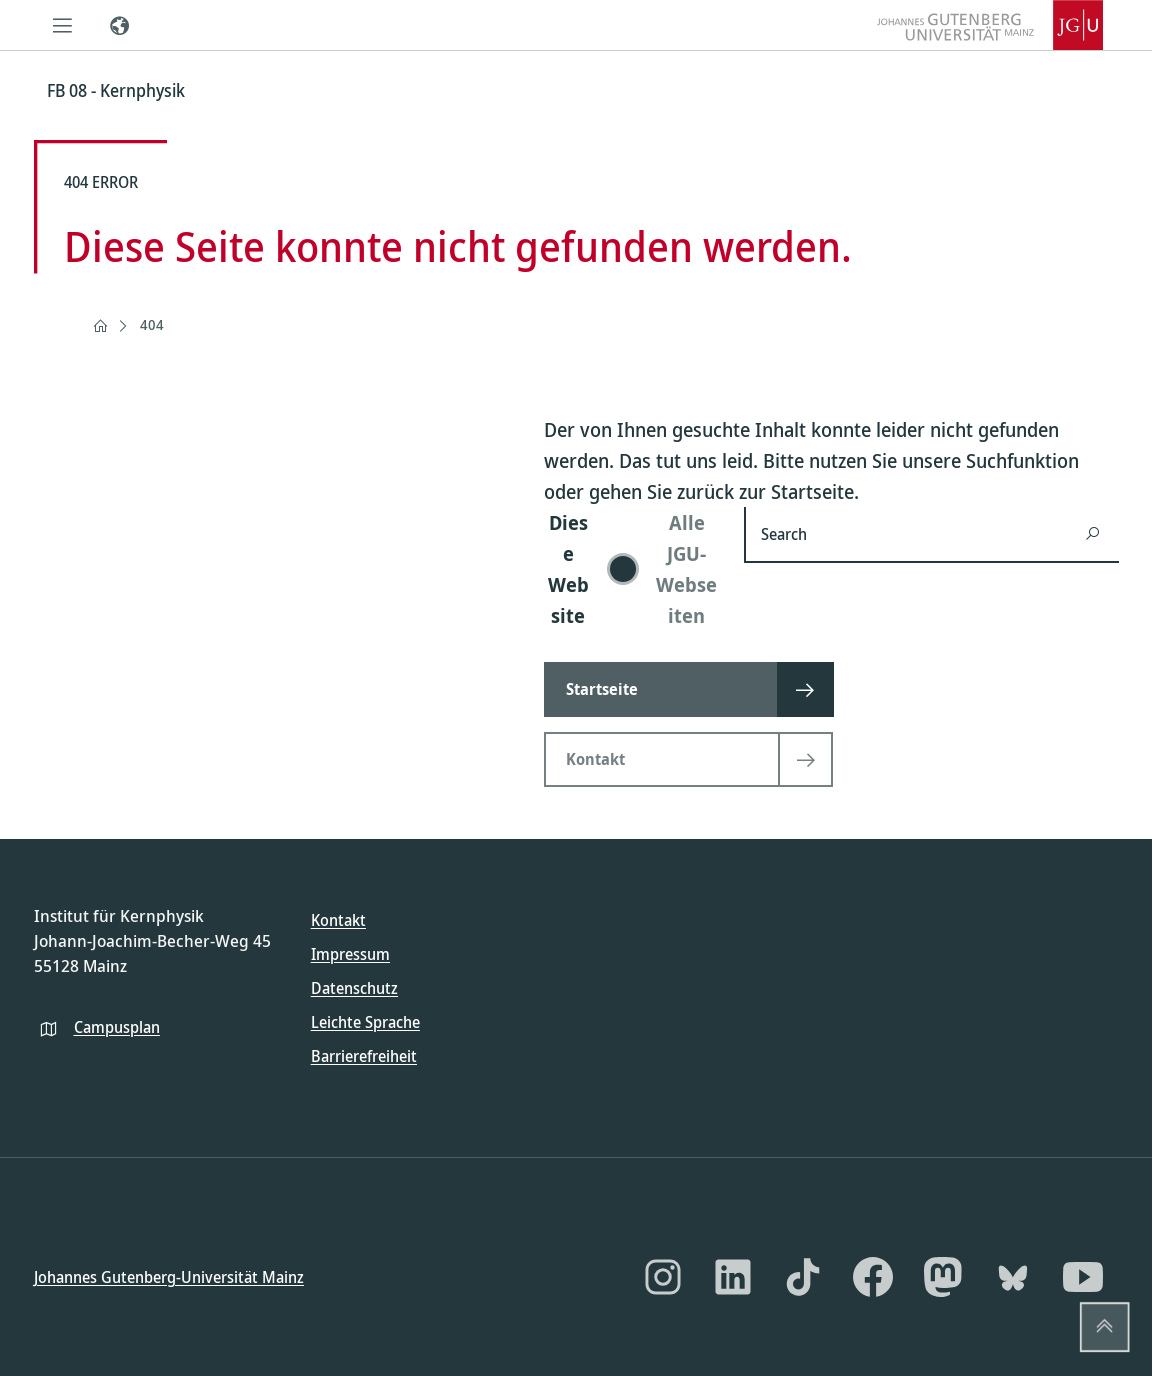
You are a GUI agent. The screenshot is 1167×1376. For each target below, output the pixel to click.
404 (152, 324)
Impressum (350, 954)
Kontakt (338, 920)
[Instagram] (663, 1277)
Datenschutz (354, 988)
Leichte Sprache (365, 1022)
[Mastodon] (943, 1277)
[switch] (632, 569)
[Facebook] (873, 1277)
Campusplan (117, 1026)
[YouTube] (1083, 1277)
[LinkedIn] (733, 1277)
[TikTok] (803, 1277)
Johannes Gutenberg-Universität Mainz (169, 1276)
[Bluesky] (1013, 1277)
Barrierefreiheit (364, 1056)
